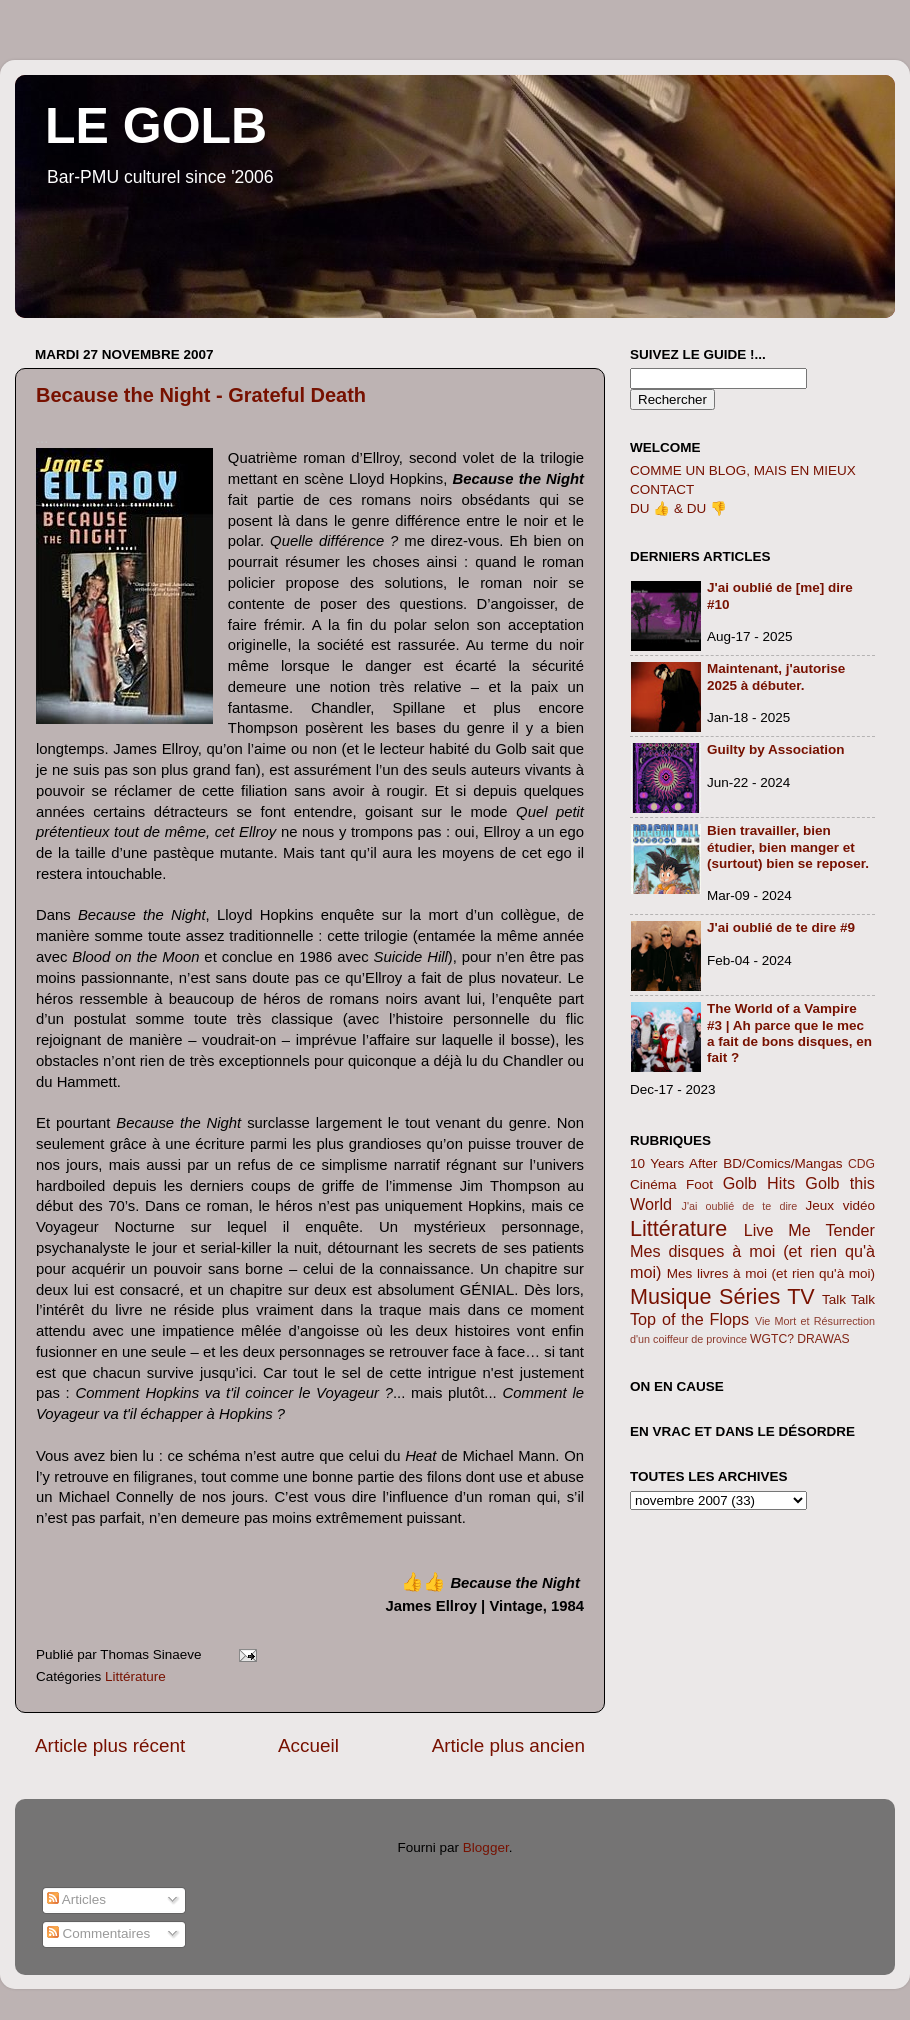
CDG (861, 1164)
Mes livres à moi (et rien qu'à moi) (771, 1273)
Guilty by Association (776, 749)
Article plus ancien (508, 1745)
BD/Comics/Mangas (782, 1163)
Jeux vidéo (840, 1205)
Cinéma (653, 1184)
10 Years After (674, 1163)
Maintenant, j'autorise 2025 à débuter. (776, 676)
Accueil (308, 1745)
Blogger (486, 1847)
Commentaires (99, 1933)
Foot (699, 1184)
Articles (76, 1899)
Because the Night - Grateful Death (201, 395)
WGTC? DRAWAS (800, 1339)
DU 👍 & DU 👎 (678, 508)
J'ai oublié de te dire (740, 1206)
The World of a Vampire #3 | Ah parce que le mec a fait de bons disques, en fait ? (789, 1033)
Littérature (135, 1676)
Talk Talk (848, 1299)
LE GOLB (156, 126)
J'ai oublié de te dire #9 (781, 927)
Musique (671, 1296)
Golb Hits (759, 1183)
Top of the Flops (689, 1319)
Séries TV (767, 1296)
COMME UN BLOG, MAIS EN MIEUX (743, 470)
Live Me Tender (809, 1230)
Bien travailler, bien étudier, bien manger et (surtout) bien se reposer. (788, 846)
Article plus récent (110, 1745)
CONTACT (662, 489)
